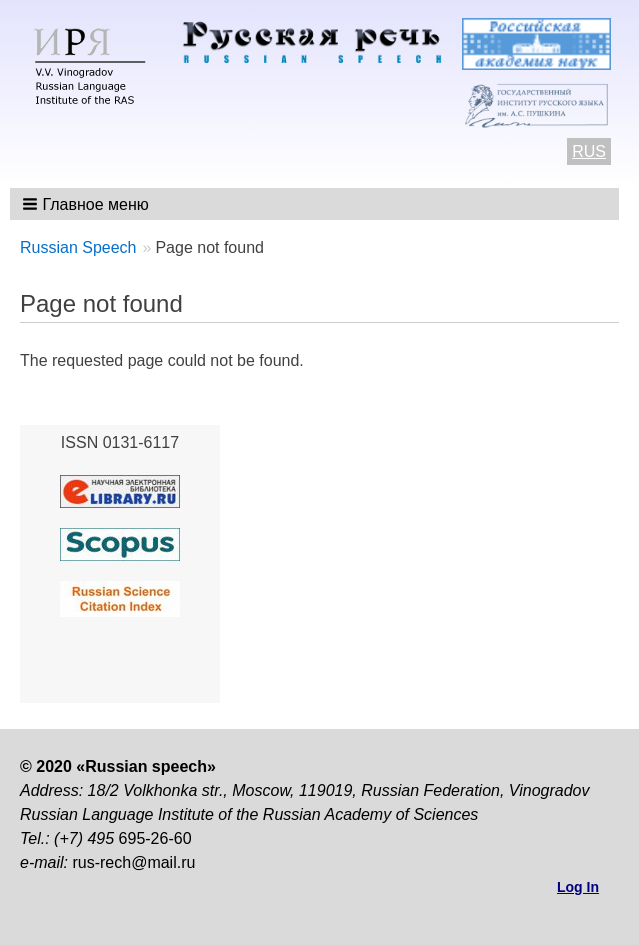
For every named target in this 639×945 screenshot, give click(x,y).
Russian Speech (78, 247)
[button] (87, 204)
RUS (589, 151)
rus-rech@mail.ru (133, 862)
